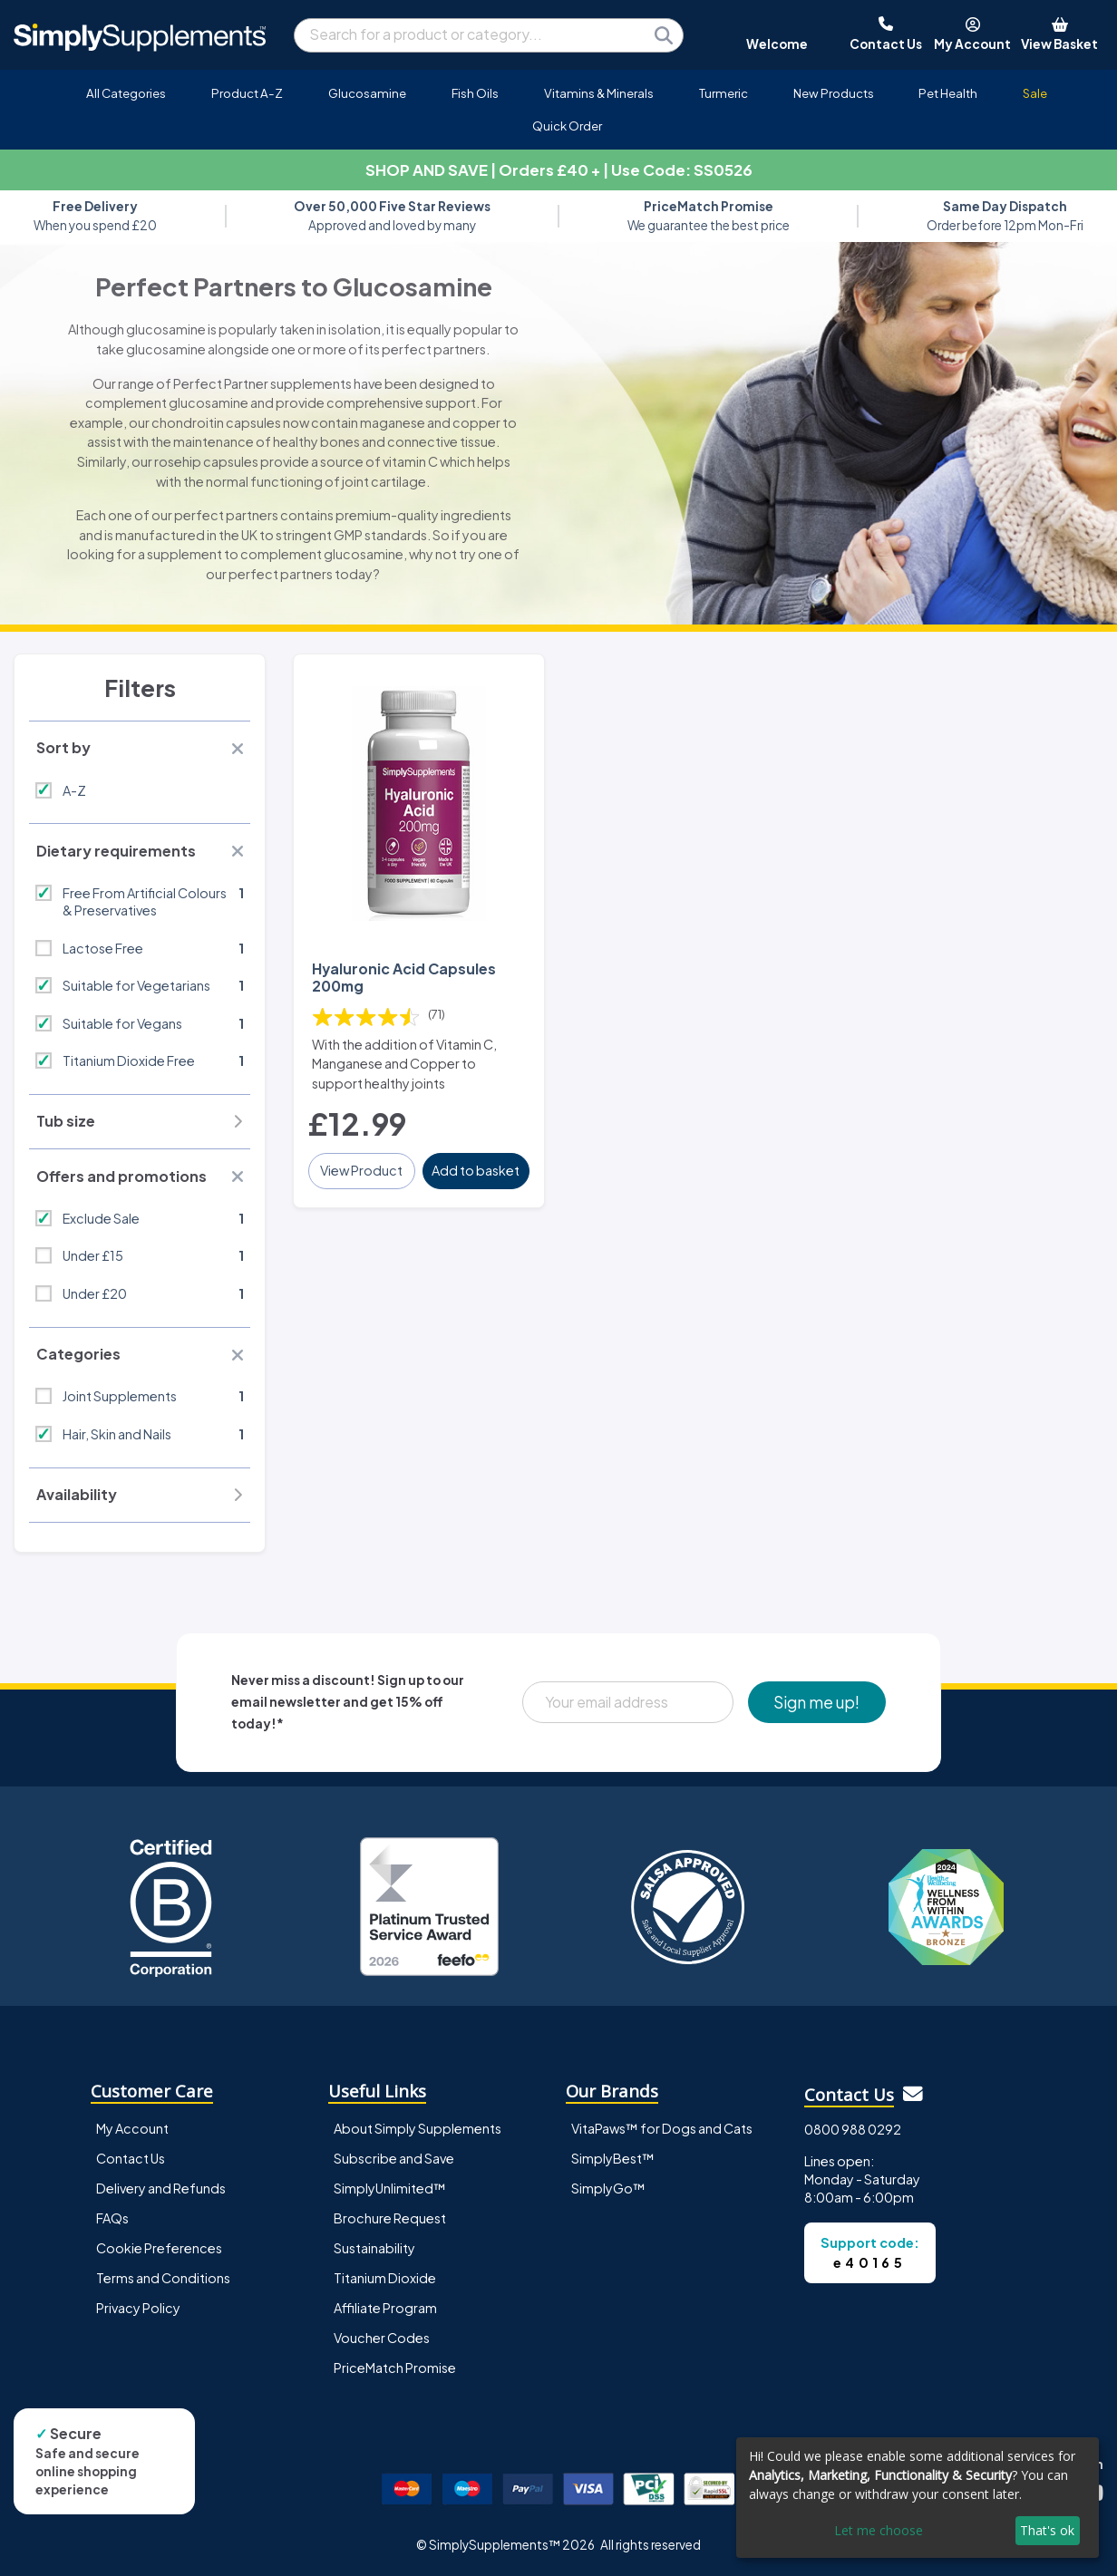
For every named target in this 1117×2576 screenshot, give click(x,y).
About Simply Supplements (417, 2128)
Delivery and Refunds (161, 2188)
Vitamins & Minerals (599, 93)
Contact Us (130, 2158)
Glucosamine (367, 93)
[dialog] (917, 2497)
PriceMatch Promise (395, 2367)
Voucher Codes (382, 2337)
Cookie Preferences (159, 2248)
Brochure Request (390, 2218)
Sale (1035, 93)
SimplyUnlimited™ (390, 2188)
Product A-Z (247, 93)
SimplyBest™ (613, 2158)
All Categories (126, 93)
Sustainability (374, 2248)
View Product (361, 1170)
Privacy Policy (138, 2308)
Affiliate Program (385, 2308)
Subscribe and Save (394, 2158)
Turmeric (723, 93)
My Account (132, 2128)
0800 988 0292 (852, 2129)
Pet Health (947, 93)
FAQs (112, 2218)
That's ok (1047, 2530)
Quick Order (567, 125)
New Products (833, 93)
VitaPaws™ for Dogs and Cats (662, 2128)
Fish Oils (475, 93)
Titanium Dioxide (385, 2278)
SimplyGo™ (608, 2188)
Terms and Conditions (163, 2278)
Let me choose (878, 2530)
